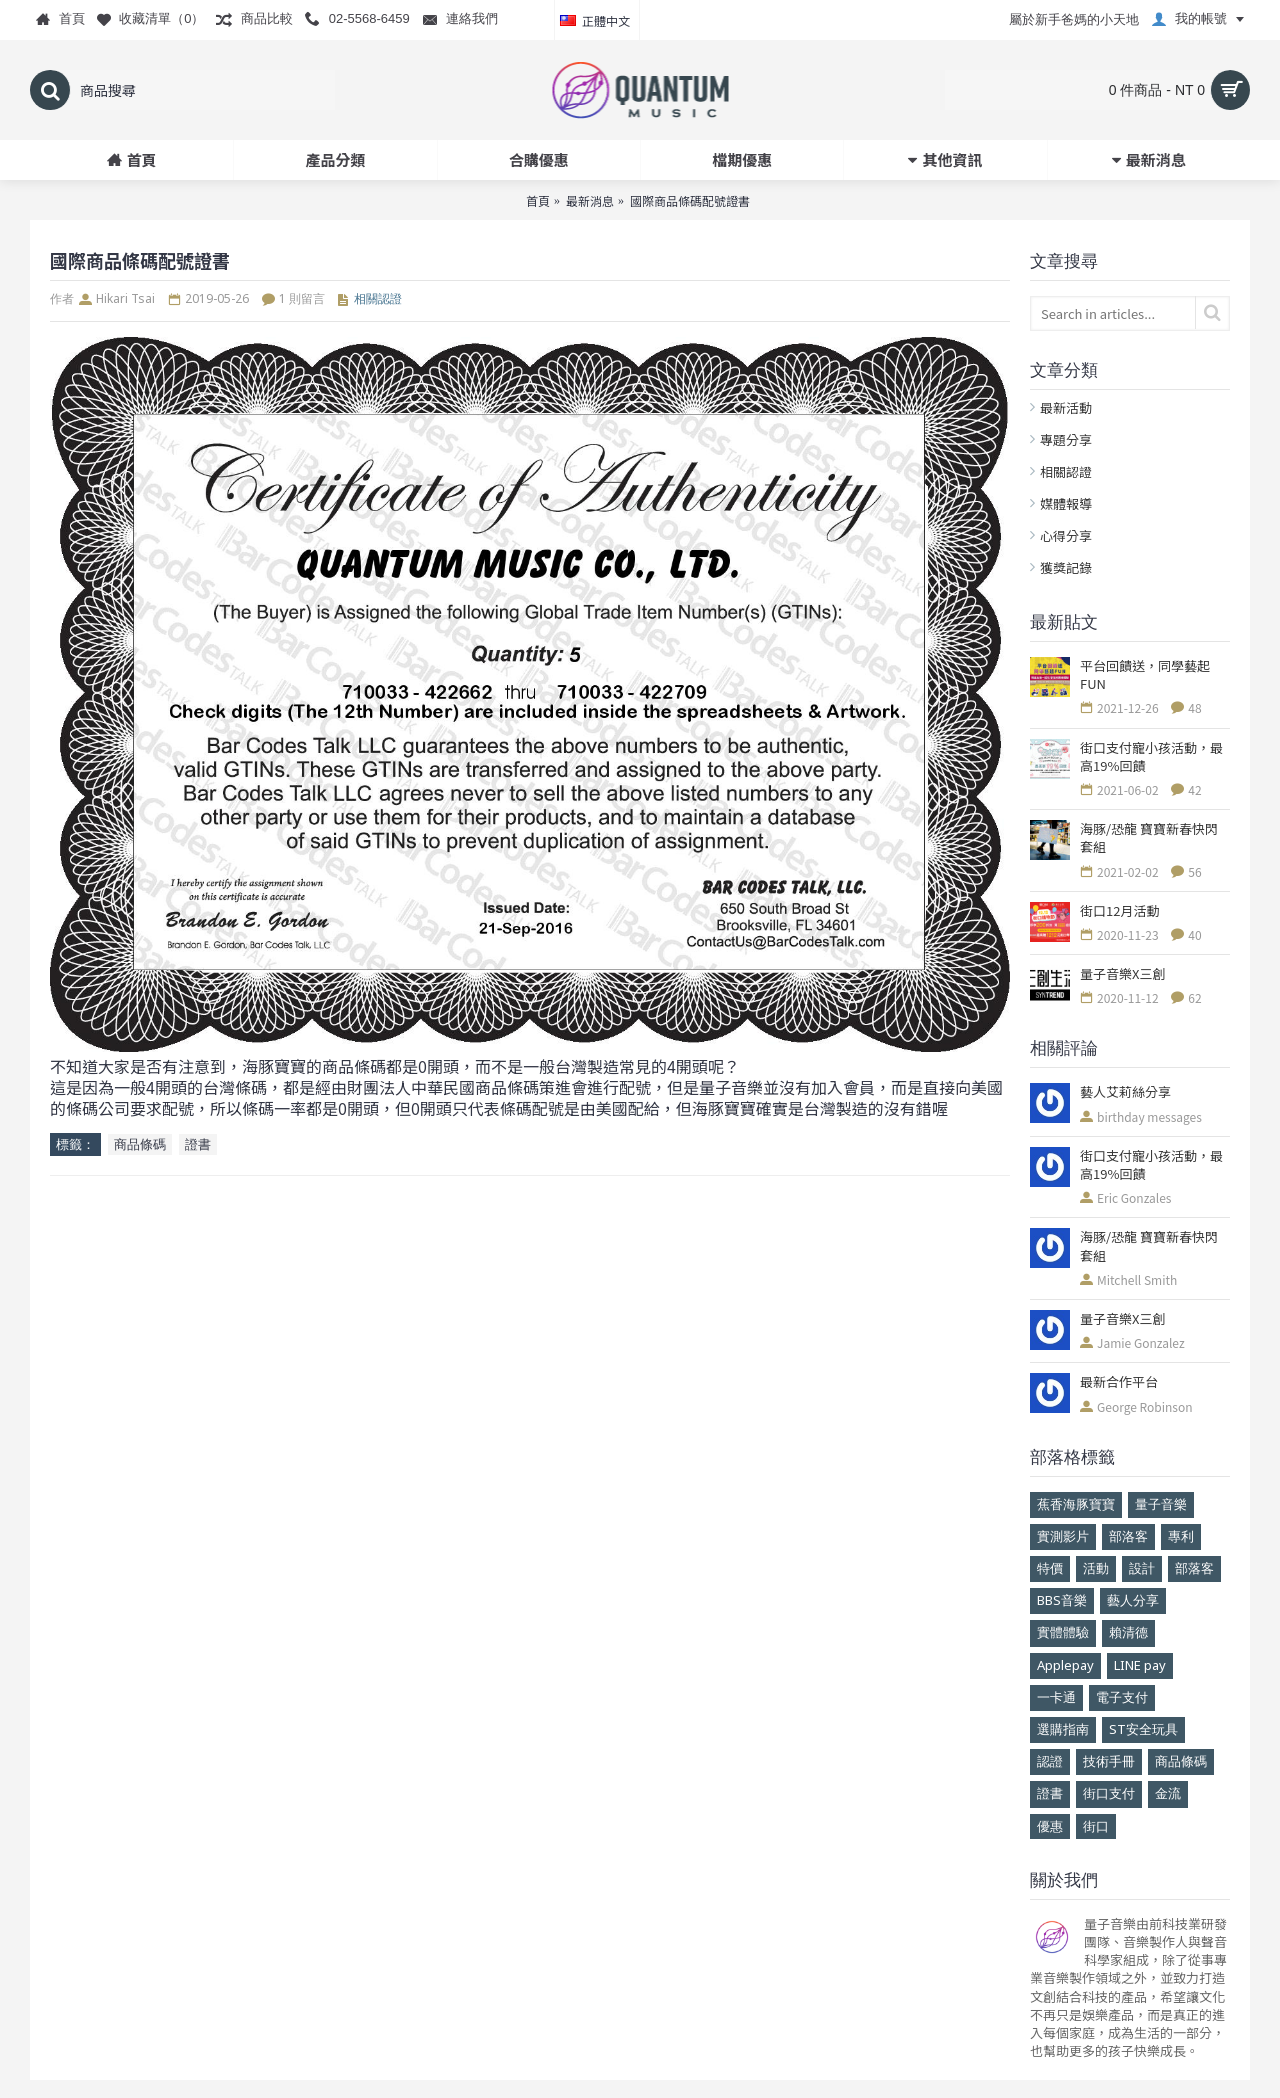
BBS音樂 (1062, 1600)
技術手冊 (1109, 1761)
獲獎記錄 (1066, 567)
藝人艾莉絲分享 (1125, 1092)
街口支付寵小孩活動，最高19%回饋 (1151, 757)
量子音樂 (1161, 1504)
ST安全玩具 (1143, 1729)
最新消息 (590, 200)
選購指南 (1063, 1729)
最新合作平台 (1119, 1382)
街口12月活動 (1119, 911)
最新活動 (1066, 407)
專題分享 (1066, 439)
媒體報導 (1066, 503)
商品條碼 (1181, 1761)
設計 (1142, 1568)
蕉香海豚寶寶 (1076, 1504)
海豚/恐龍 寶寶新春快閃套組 (1149, 838)
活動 (1096, 1568)
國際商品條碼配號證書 (690, 200)
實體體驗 (1063, 1632)
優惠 (1050, 1826)
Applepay (1065, 1665)
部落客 (1194, 1568)
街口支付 (1109, 1793)
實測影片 (1063, 1536)
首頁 (538, 200)
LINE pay (1140, 1665)
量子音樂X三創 (1122, 974)
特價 (1050, 1568)
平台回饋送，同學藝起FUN (1145, 675)
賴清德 (1128, 1632)
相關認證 (1066, 471)
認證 (1050, 1761)
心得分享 (1066, 535)
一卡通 (1056, 1697)
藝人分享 (1133, 1600)
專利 (1181, 1536)
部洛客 (1128, 1536)
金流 (1168, 1793)
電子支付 (1122, 1697)
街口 (1096, 1826)
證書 (1050, 1793)
